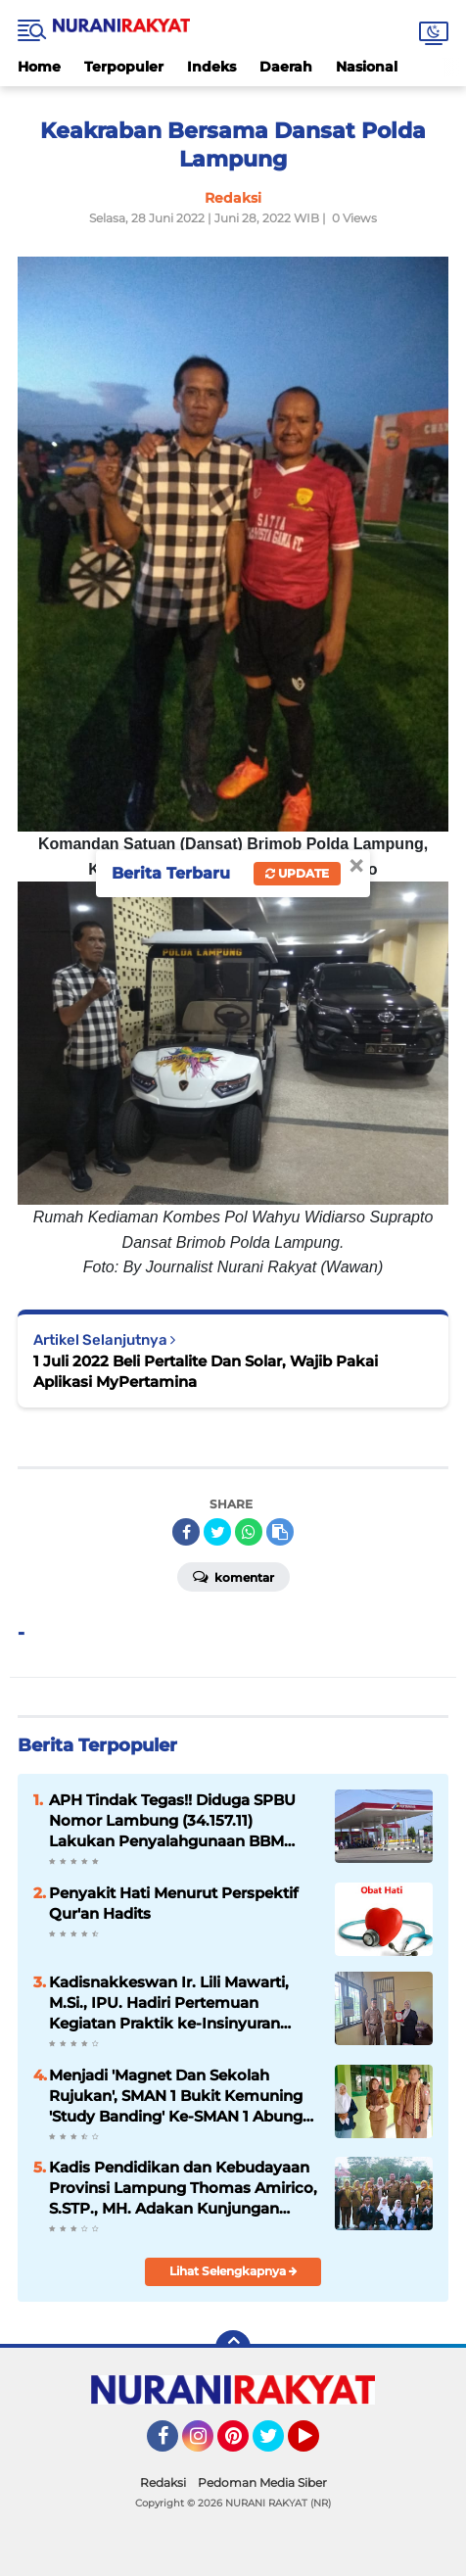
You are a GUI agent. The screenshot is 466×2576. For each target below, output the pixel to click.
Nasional (366, 66)
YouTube (317, 2444)
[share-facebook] (186, 1532)
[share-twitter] (217, 1532)
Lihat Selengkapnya (233, 2271)
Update (297, 873)
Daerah (285, 66)
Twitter (277, 2444)
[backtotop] (233, 2347)
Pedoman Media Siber (262, 2482)
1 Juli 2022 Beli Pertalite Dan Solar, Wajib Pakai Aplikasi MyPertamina (205, 1371)
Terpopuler (123, 66)
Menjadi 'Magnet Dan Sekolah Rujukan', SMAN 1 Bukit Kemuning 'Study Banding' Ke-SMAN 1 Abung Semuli (176, 2096)
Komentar (233, 1576)
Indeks (211, 66)
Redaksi (163, 2482)
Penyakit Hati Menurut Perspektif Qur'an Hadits (174, 1903)
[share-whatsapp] (248, 1532)
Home (39, 66)
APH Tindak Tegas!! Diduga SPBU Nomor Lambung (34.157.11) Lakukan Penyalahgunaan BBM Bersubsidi (172, 1820)
